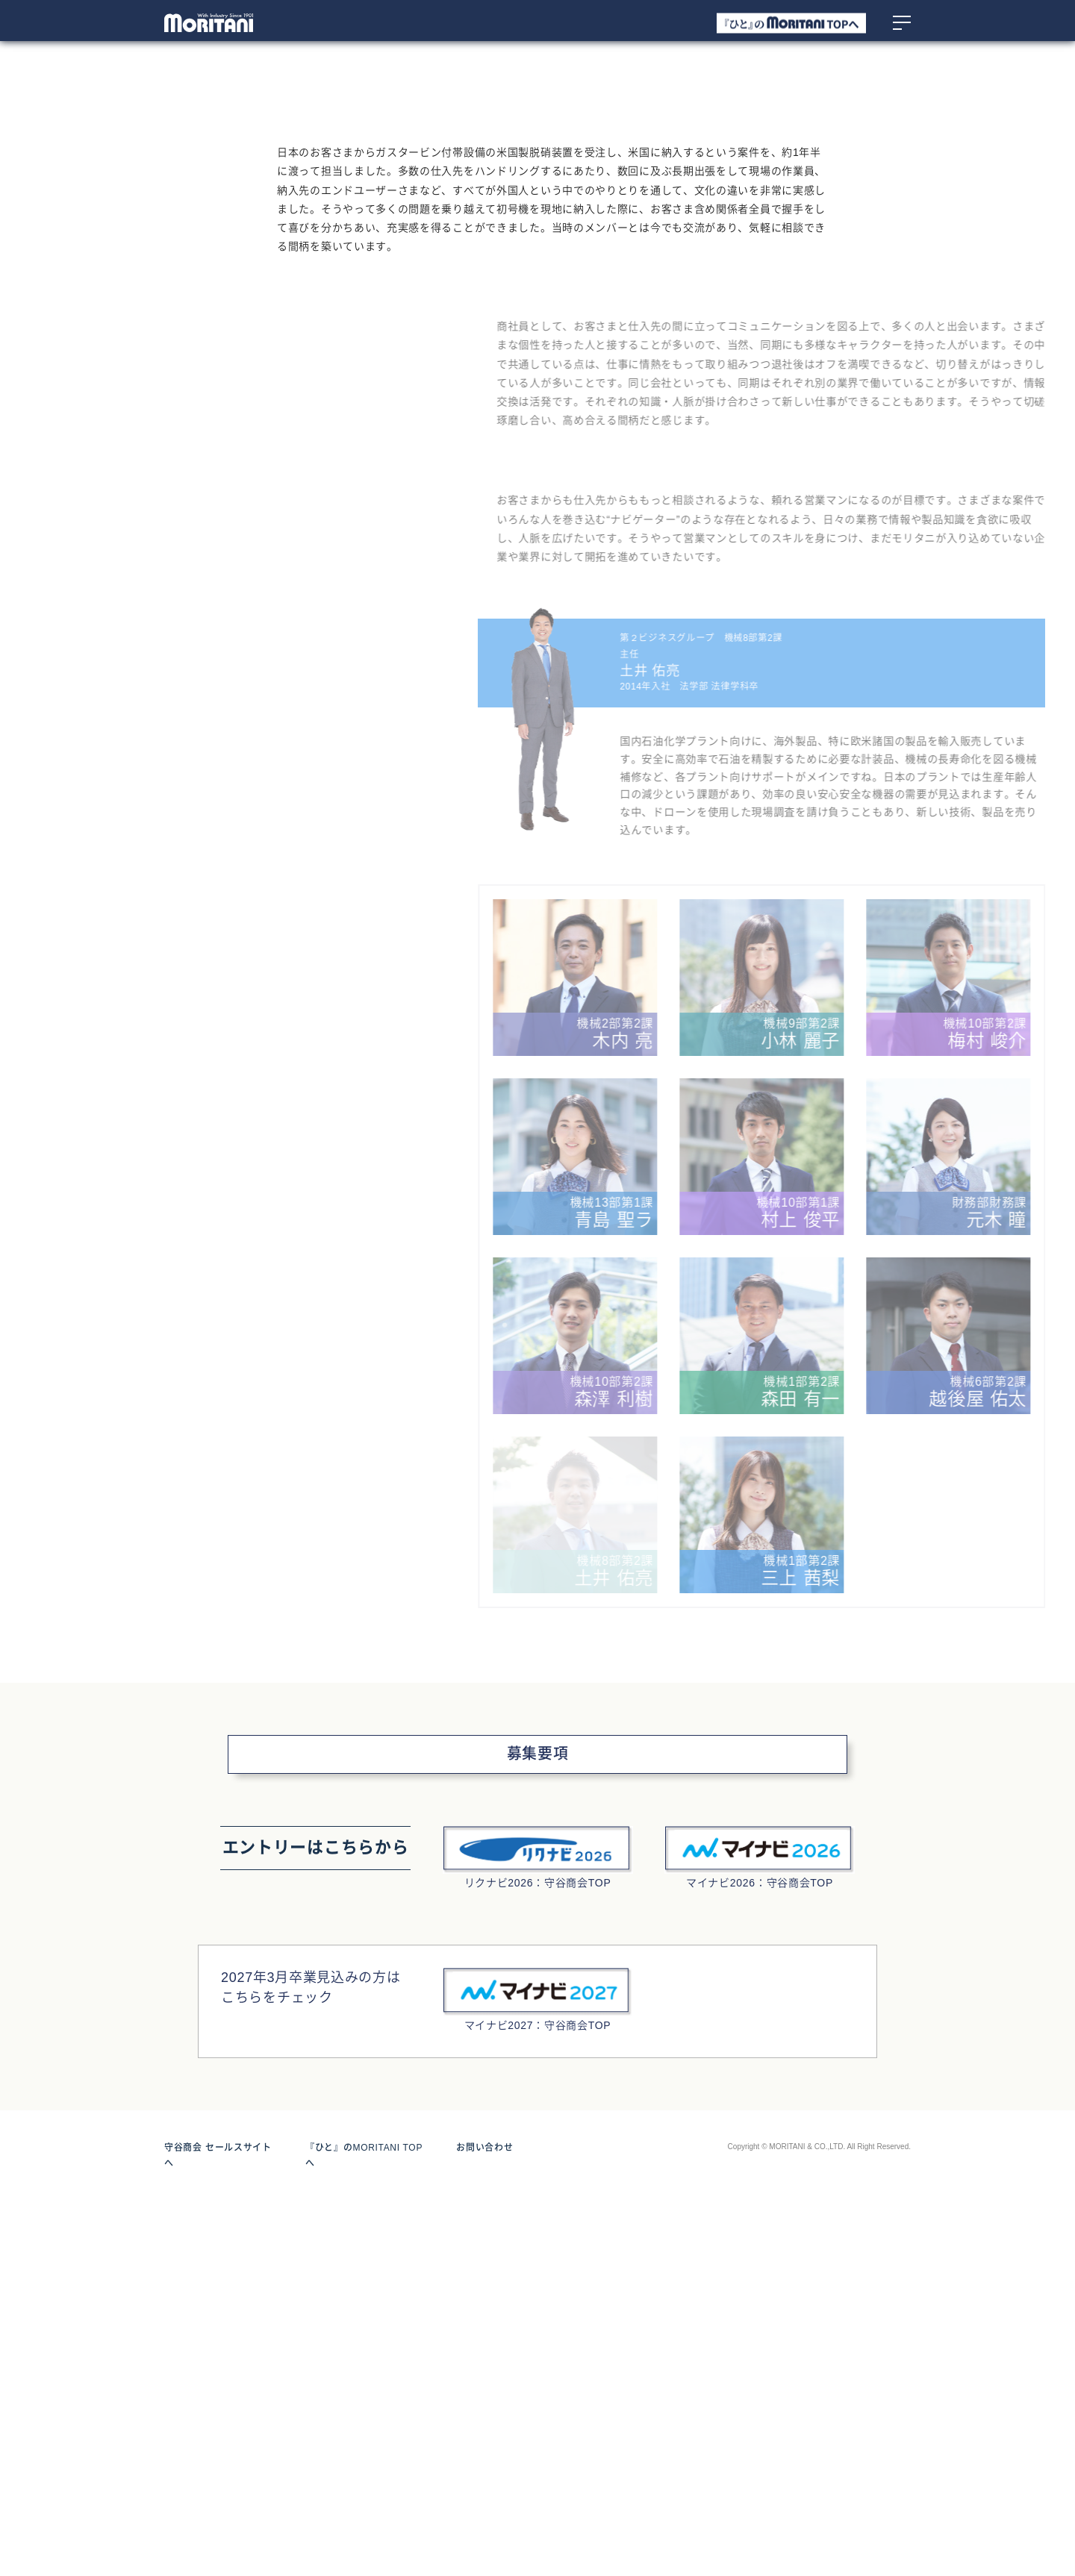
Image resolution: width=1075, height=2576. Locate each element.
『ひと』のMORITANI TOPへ (368, 2530)
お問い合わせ (484, 2530)
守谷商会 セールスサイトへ (222, 2530)
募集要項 (538, 2137)
